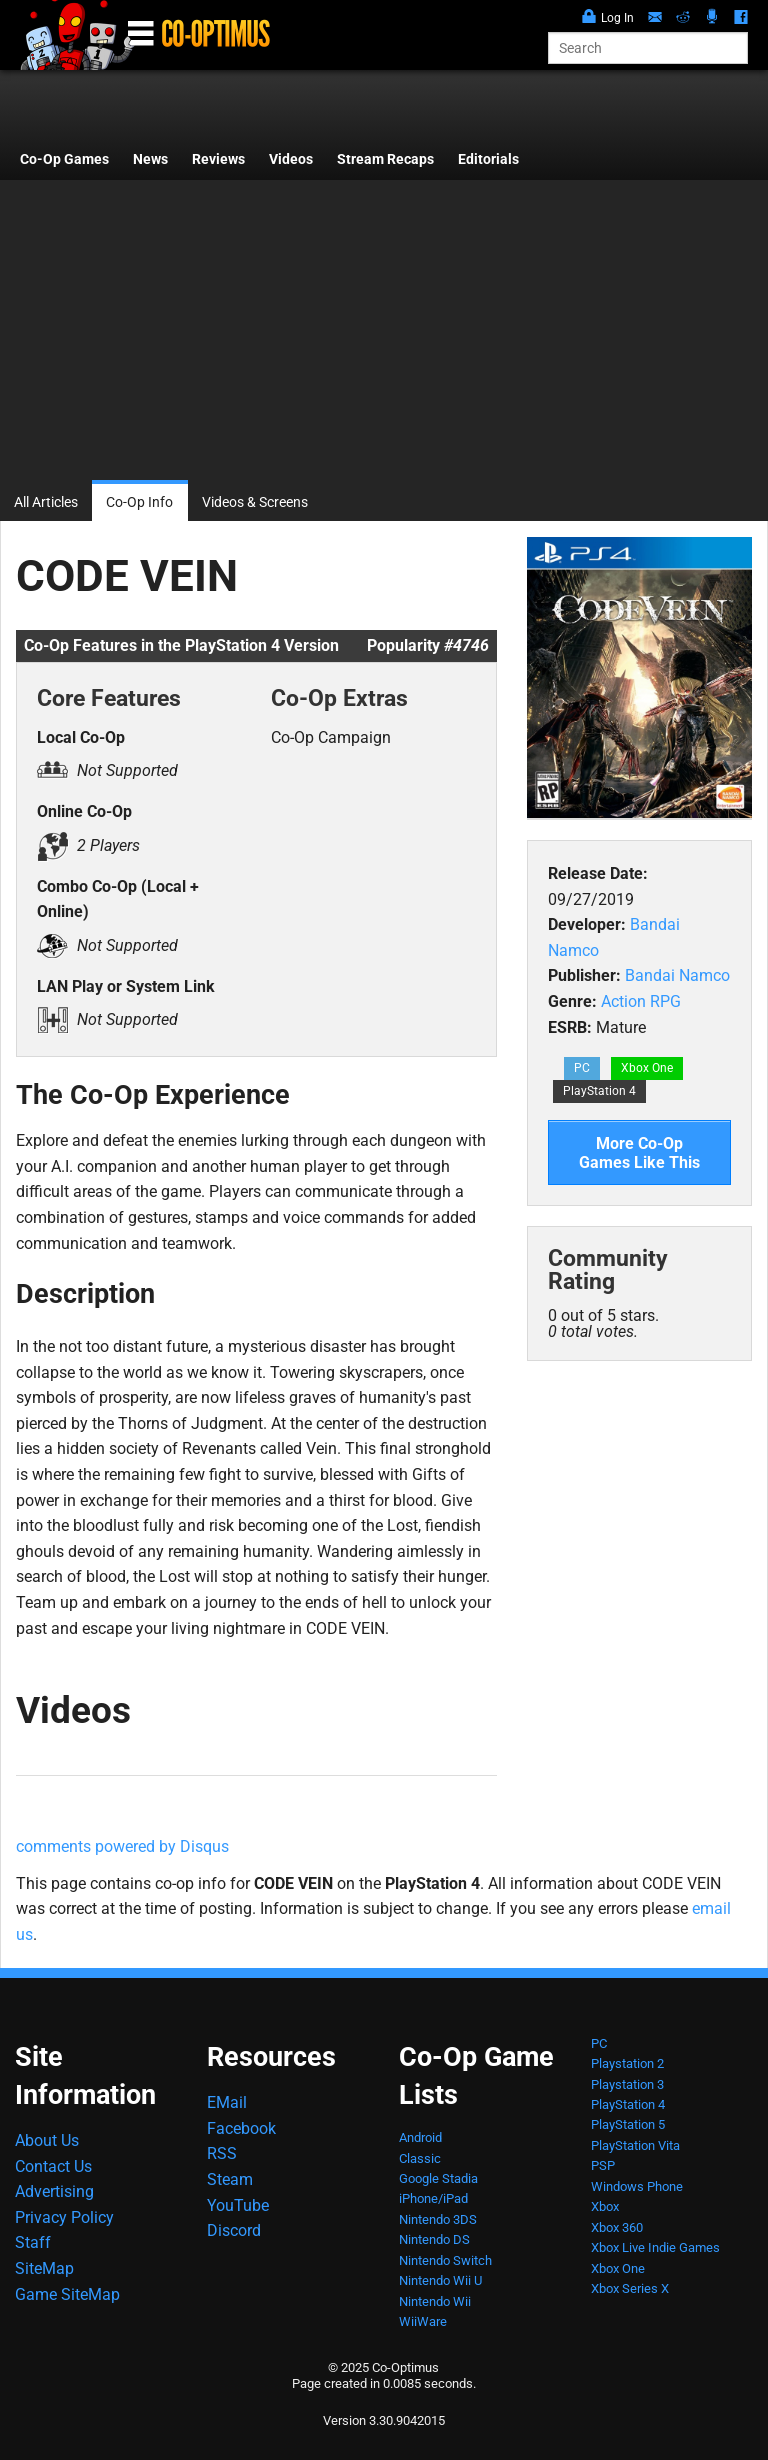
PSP (603, 2165)
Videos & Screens (255, 502)
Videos (291, 159)
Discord (234, 2230)
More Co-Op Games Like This (639, 1153)
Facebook (241, 2128)
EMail (227, 2102)
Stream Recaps (385, 159)
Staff (33, 2242)
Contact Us (53, 2166)
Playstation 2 (627, 2063)
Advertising (54, 2191)
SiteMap (44, 2268)
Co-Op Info (139, 502)
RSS (222, 2153)
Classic (420, 2158)
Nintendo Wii (435, 2301)
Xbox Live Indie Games (655, 2247)
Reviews (218, 159)
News (150, 159)
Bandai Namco (677, 975)
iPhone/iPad (433, 2198)
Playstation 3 (627, 2084)
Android (420, 2137)
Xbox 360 (617, 2227)
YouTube (238, 2205)
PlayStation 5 (628, 2124)
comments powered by (122, 1846)
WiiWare (423, 2321)
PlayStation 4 (599, 1091)
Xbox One (647, 1068)
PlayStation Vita (635, 2145)
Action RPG (641, 1001)
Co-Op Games (64, 159)
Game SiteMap (67, 2294)
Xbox (605, 2206)
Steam (230, 2179)
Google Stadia (438, 2178)
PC (582, 1068)
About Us (47, 2140)
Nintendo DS (434, 2239)
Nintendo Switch (445, 2260)
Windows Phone (637, 2186)
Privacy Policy (64, 2217)
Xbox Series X (630, 2288)
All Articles (46, 502)
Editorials (488, 159)
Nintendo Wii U (440, 2280)
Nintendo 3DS (438, 2219)
